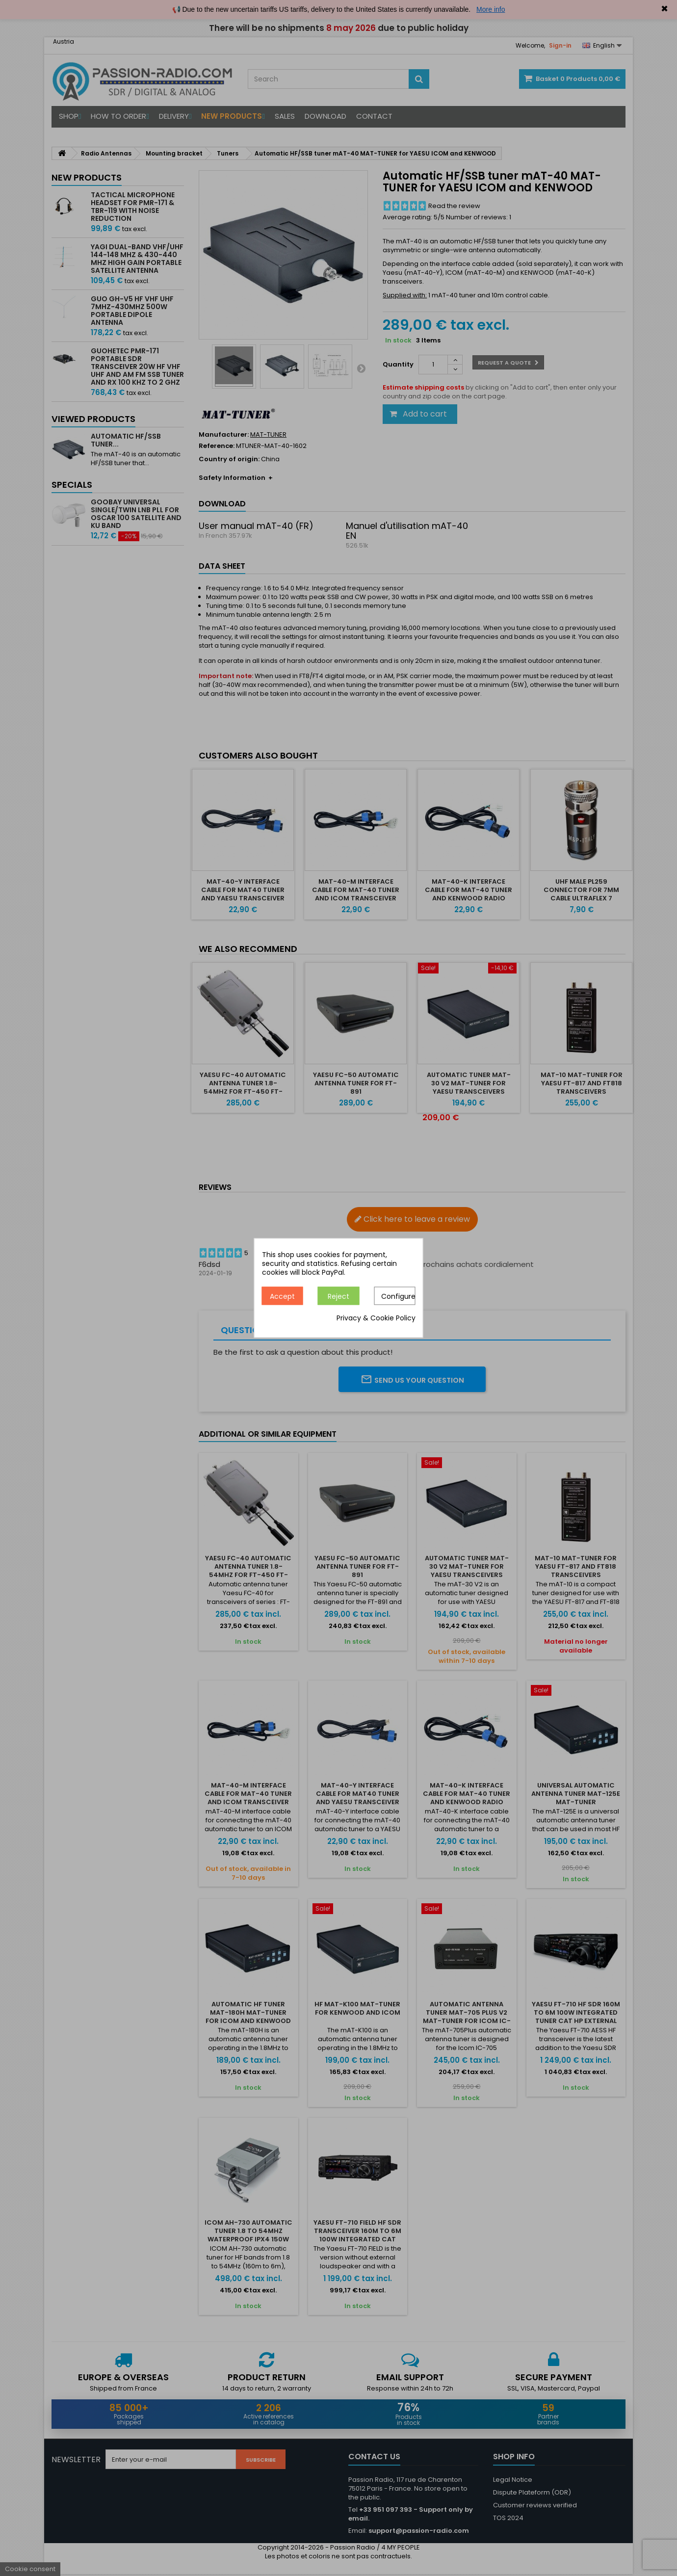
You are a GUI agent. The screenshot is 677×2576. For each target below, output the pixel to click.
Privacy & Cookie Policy (376, 1318)
